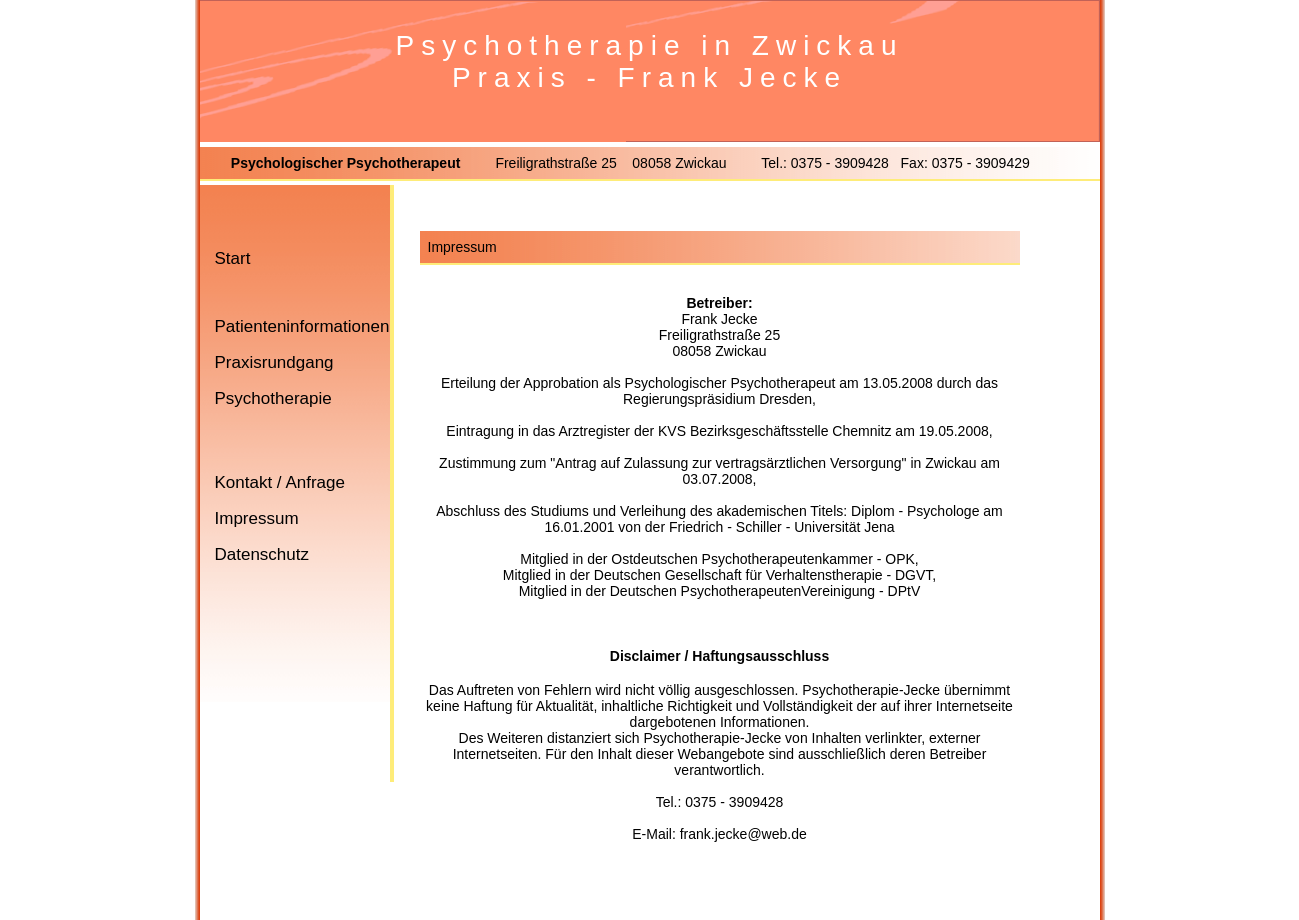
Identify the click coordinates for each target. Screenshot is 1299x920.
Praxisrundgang (274, 362)
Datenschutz (262, 554)
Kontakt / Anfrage (280, 482)
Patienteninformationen (302, 326)
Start (233, 258)
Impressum (257, 518)
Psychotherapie (273, 398)
